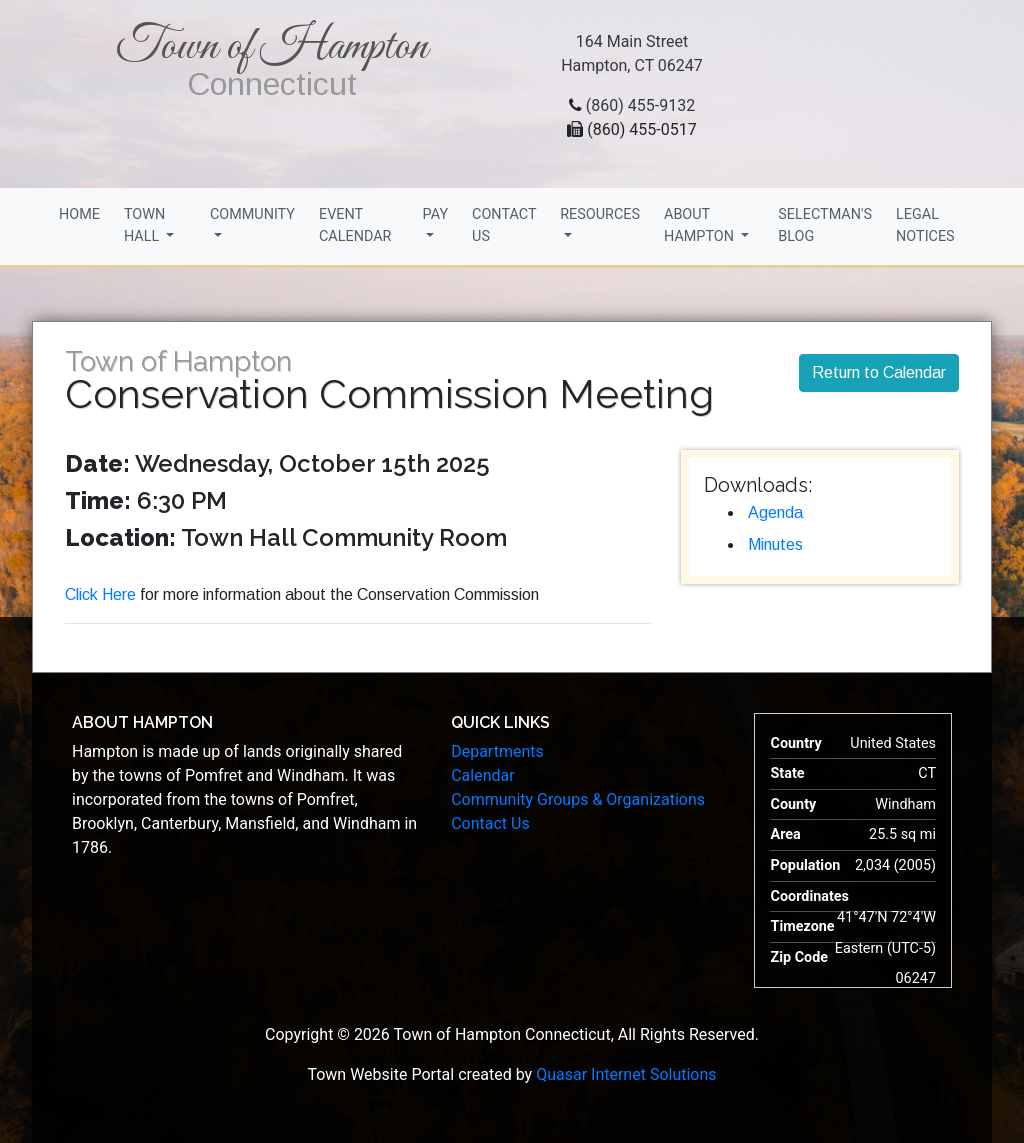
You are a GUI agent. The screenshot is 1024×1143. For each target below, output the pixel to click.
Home (79, 214)
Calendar (482, 775)
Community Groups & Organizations (578, 799)
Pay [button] (435, 214)
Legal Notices (925, 225)
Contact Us (504, 225)
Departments (497, 751)
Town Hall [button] (144, 225)
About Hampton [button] (701, 225)
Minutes (775, 544)
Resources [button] (600, 214)
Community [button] (252, 214)
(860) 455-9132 (640, 105)
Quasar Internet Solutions (626, 1074)
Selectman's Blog (825, 225)
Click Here (100, 594)
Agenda (775, 512)
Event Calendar (355, 225)
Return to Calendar (879, 372)
